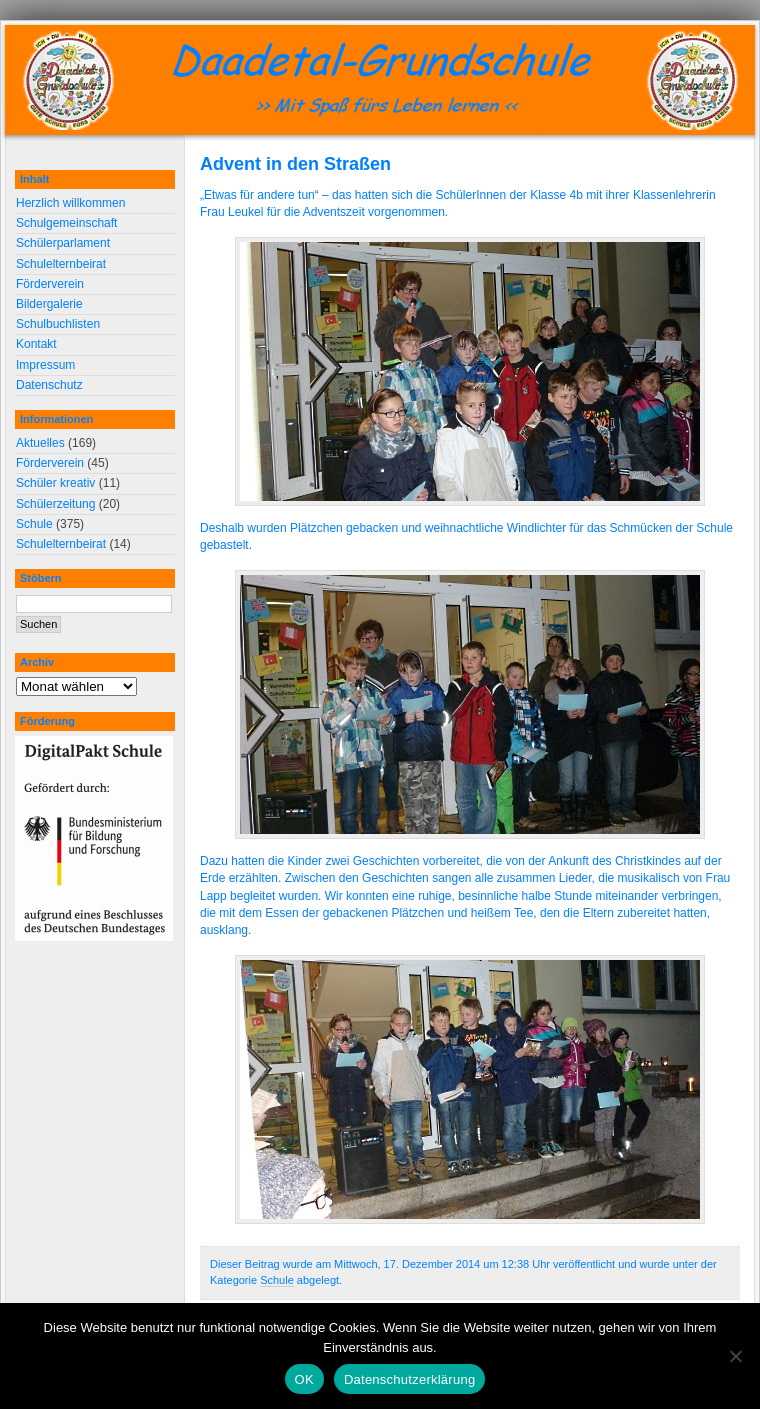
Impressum (45, 365)
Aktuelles (40, 443)
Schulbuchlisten (58, 324)
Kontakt (36, 344)
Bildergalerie (49, 304)
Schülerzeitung (55, 504)
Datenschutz (49, 385)
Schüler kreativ (55, 483)
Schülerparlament (63, 243)
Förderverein (50, 284)
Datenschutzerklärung (409, 1379)
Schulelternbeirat (61, 264)
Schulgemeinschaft (66, 223)
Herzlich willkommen (70, 203)
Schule (277, 1280)
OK (304, 1379)
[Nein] (735, 1356)
